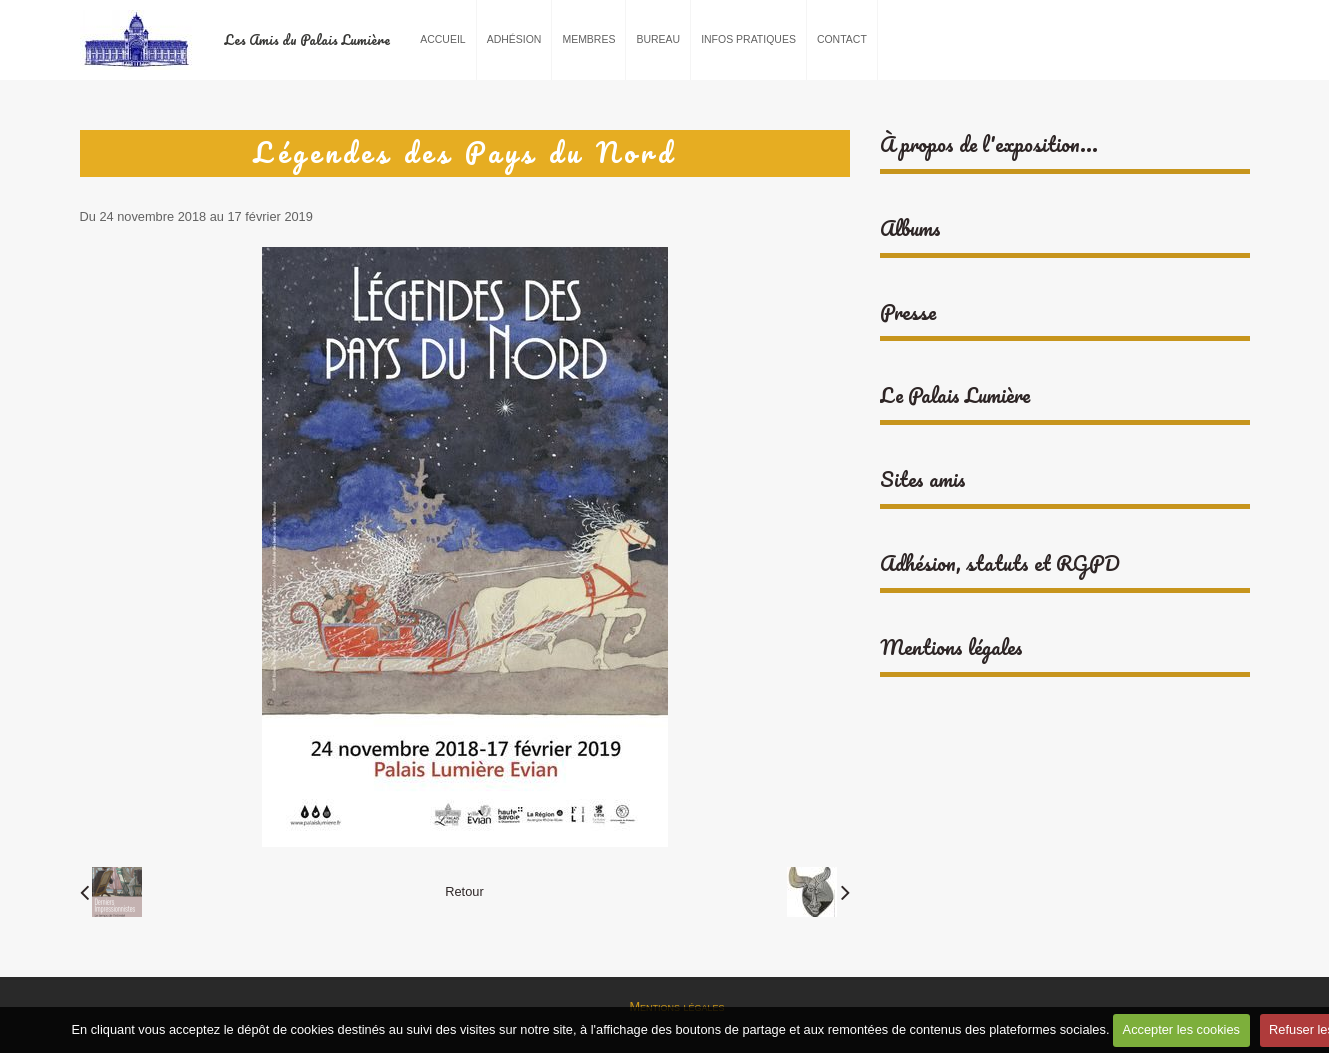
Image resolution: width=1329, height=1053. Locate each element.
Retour (464, 891)
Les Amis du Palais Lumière (307, 39)
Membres (588, 39)
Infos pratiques (748, 39)
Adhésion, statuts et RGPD (1000, 563)
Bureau (658, 39)
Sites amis (923, 479)
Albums (910, 228)
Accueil (442, 39)
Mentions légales (951, 647)
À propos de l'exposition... (989, 144)
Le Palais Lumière (955, 395)
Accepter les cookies (1181, 1029)
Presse (908, 312)
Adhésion (514, 39)
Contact (842, 39)
